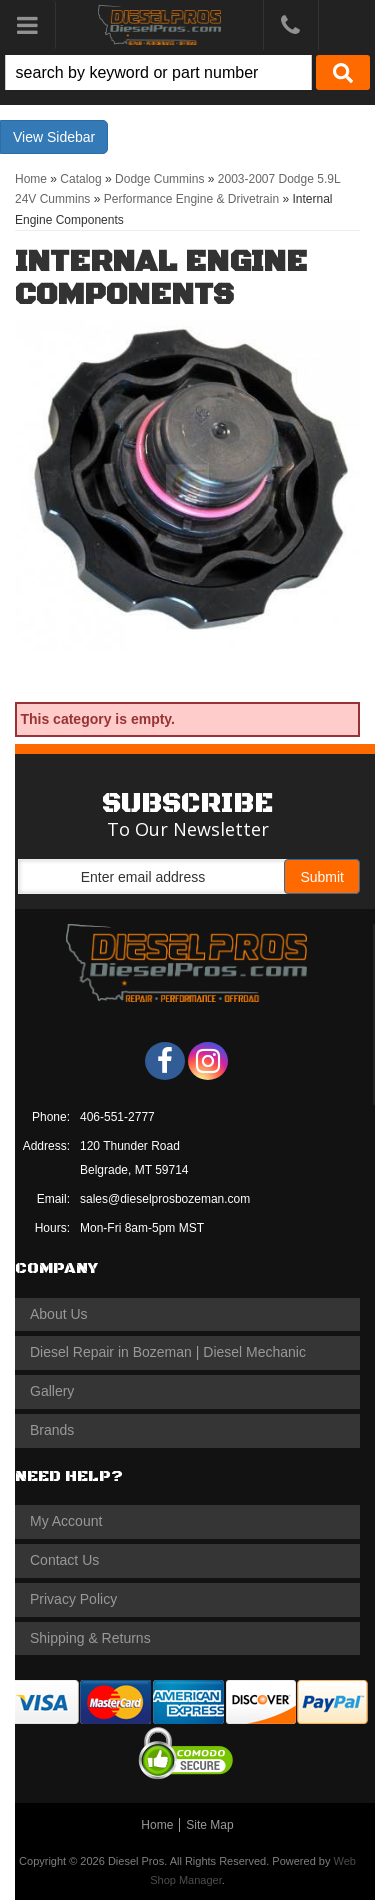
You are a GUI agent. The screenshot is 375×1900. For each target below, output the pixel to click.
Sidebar (71, 137)
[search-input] (158, 72)
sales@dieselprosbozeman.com (165, 1199)
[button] (187, 72)
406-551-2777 (117, 1117)
